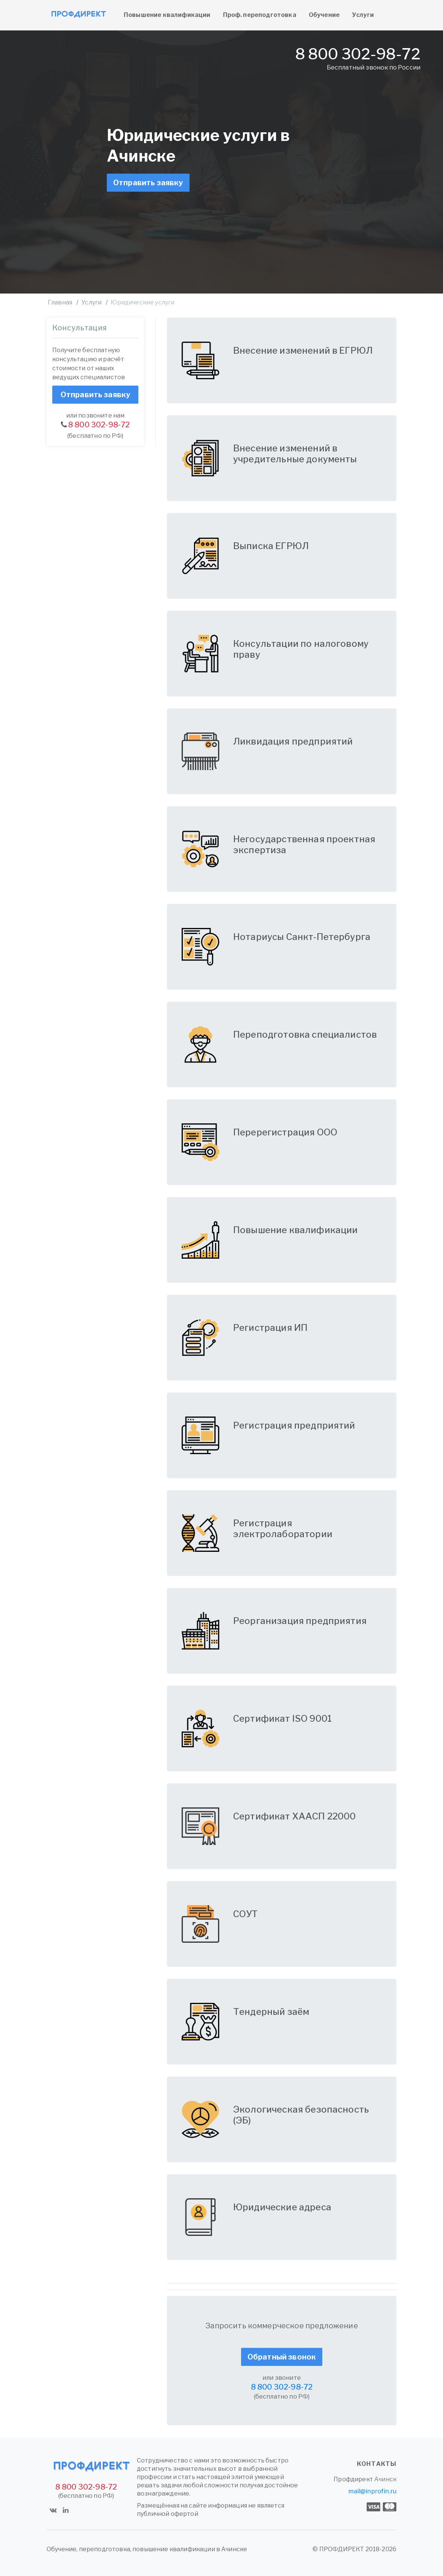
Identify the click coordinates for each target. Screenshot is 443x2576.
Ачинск (385, 2479)
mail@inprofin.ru (372, 2491)
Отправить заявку (148, 182)
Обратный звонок (281, 2356)
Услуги (363, 14)
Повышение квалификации (167, 14)
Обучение (324, 14)
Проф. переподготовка (259, 14)
